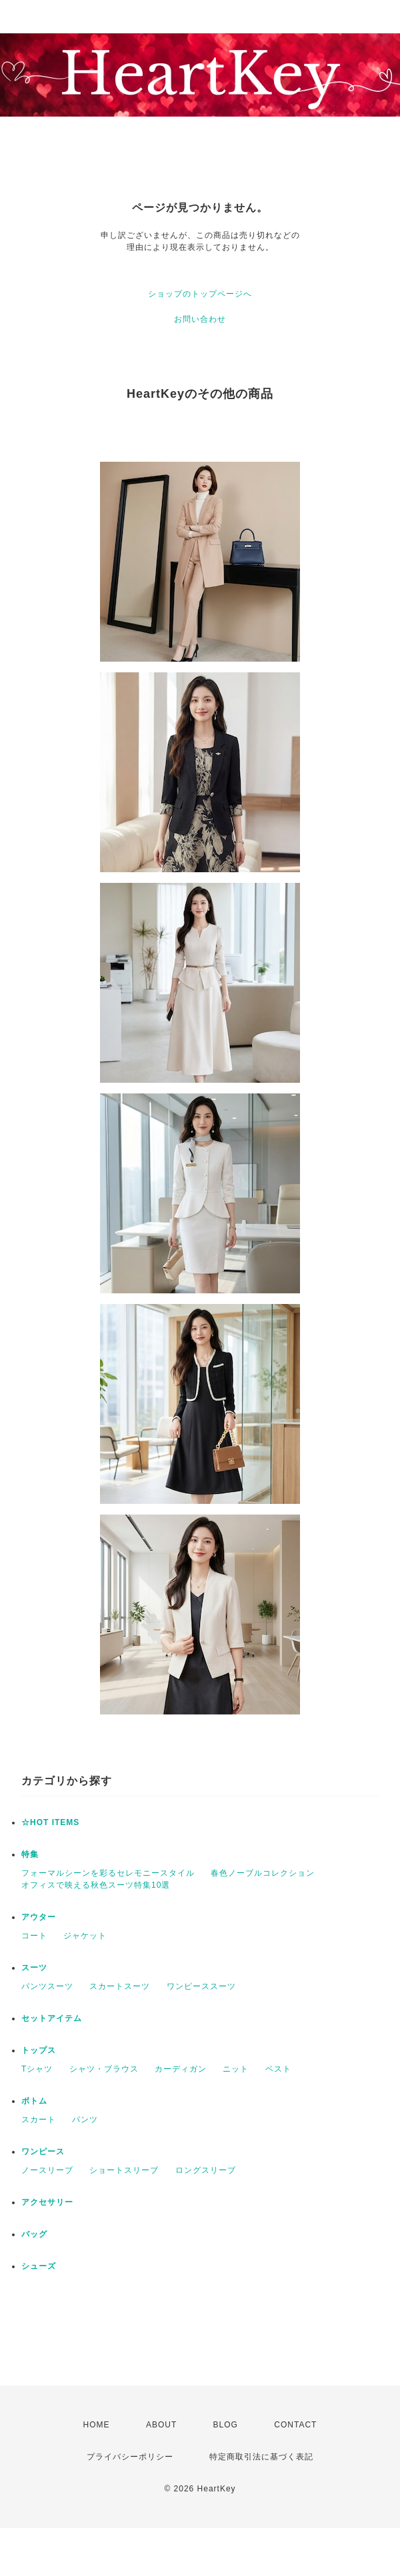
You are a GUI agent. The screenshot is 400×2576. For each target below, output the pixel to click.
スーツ (34, 1967)
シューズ (38, 2266)
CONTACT (295, 2424)
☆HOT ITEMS (50, 1822)
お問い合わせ (200, 319)
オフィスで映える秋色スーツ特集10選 (95, 1885)
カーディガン (181, 2069)
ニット (236, 2069)
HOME (96, 2424)
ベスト (278, 2069)
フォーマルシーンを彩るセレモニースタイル (108, 1873)
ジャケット (85, 1935)
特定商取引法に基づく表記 (261, 2456)
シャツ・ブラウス (104, 2069)
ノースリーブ (47, 2170)
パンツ (85, 2119)
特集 (30, 1854)
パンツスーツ (47, 1986)
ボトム (34, 2101)
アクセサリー (47, 2202)
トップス (38, 2050)
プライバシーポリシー (130, 2456)
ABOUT (161, 2424)
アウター (38, 1917)
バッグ (34, 2234)
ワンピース (43, 2151)
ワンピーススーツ (201, 1986)
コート (34, 1935)
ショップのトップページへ (200, 294)
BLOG (225, 2424)
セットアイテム (51, 2018)
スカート (38, 2119)
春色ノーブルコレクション (263, 1873)
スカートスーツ (119, 1986)
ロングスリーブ (205, 2170)
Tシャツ (37, 2069)
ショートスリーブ (124, 2170)
